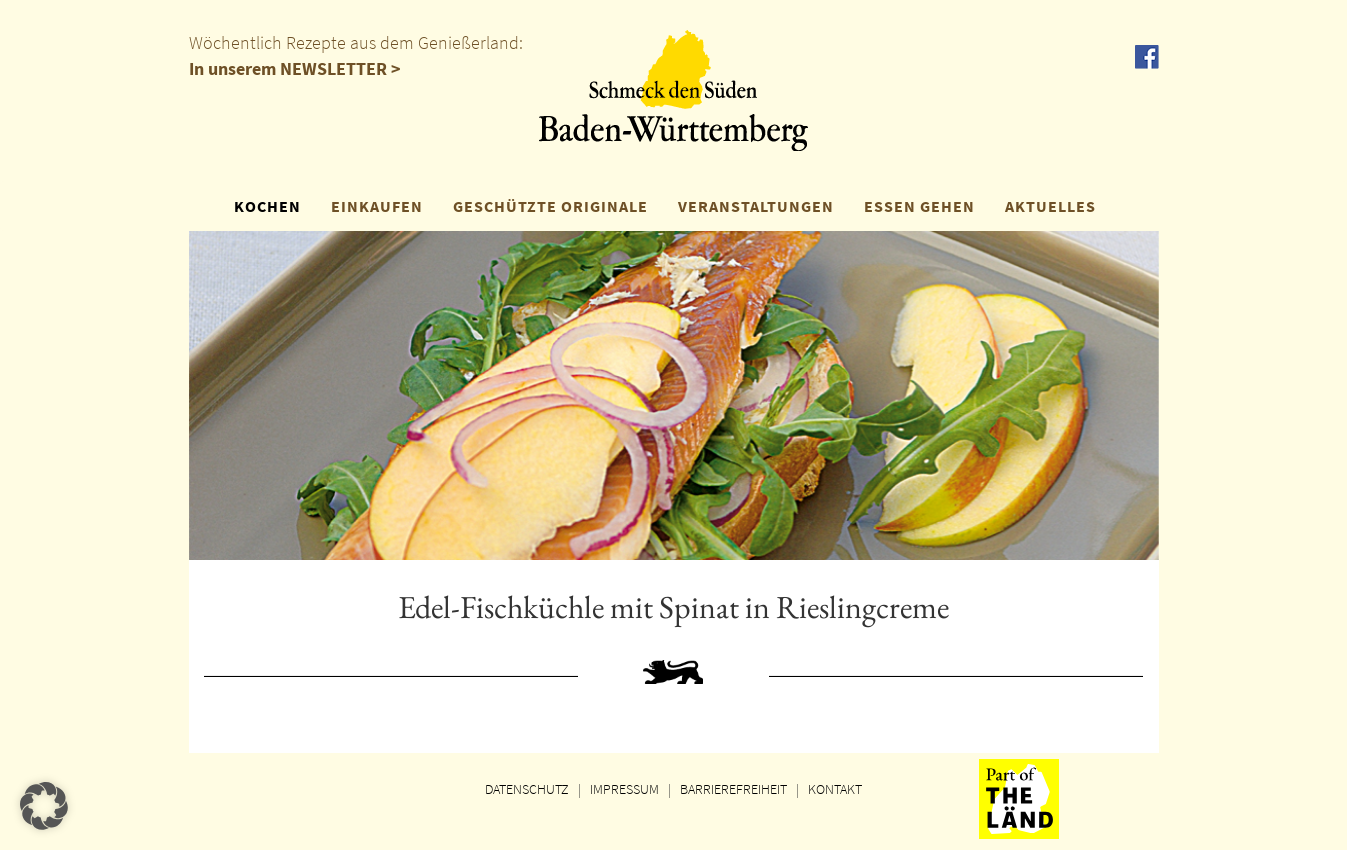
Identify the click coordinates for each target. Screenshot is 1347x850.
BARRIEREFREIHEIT (733, 789)
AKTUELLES (1050, 206)
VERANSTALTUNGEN (756, 206)
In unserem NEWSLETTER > (295, 68)
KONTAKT (835, 789)
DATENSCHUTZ (527, 789)
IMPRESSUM (624, 789)
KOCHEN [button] (267, 206)
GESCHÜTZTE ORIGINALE (550, 206)
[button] (44, 806)
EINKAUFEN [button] (377, 206)
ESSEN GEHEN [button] (919, 206)
